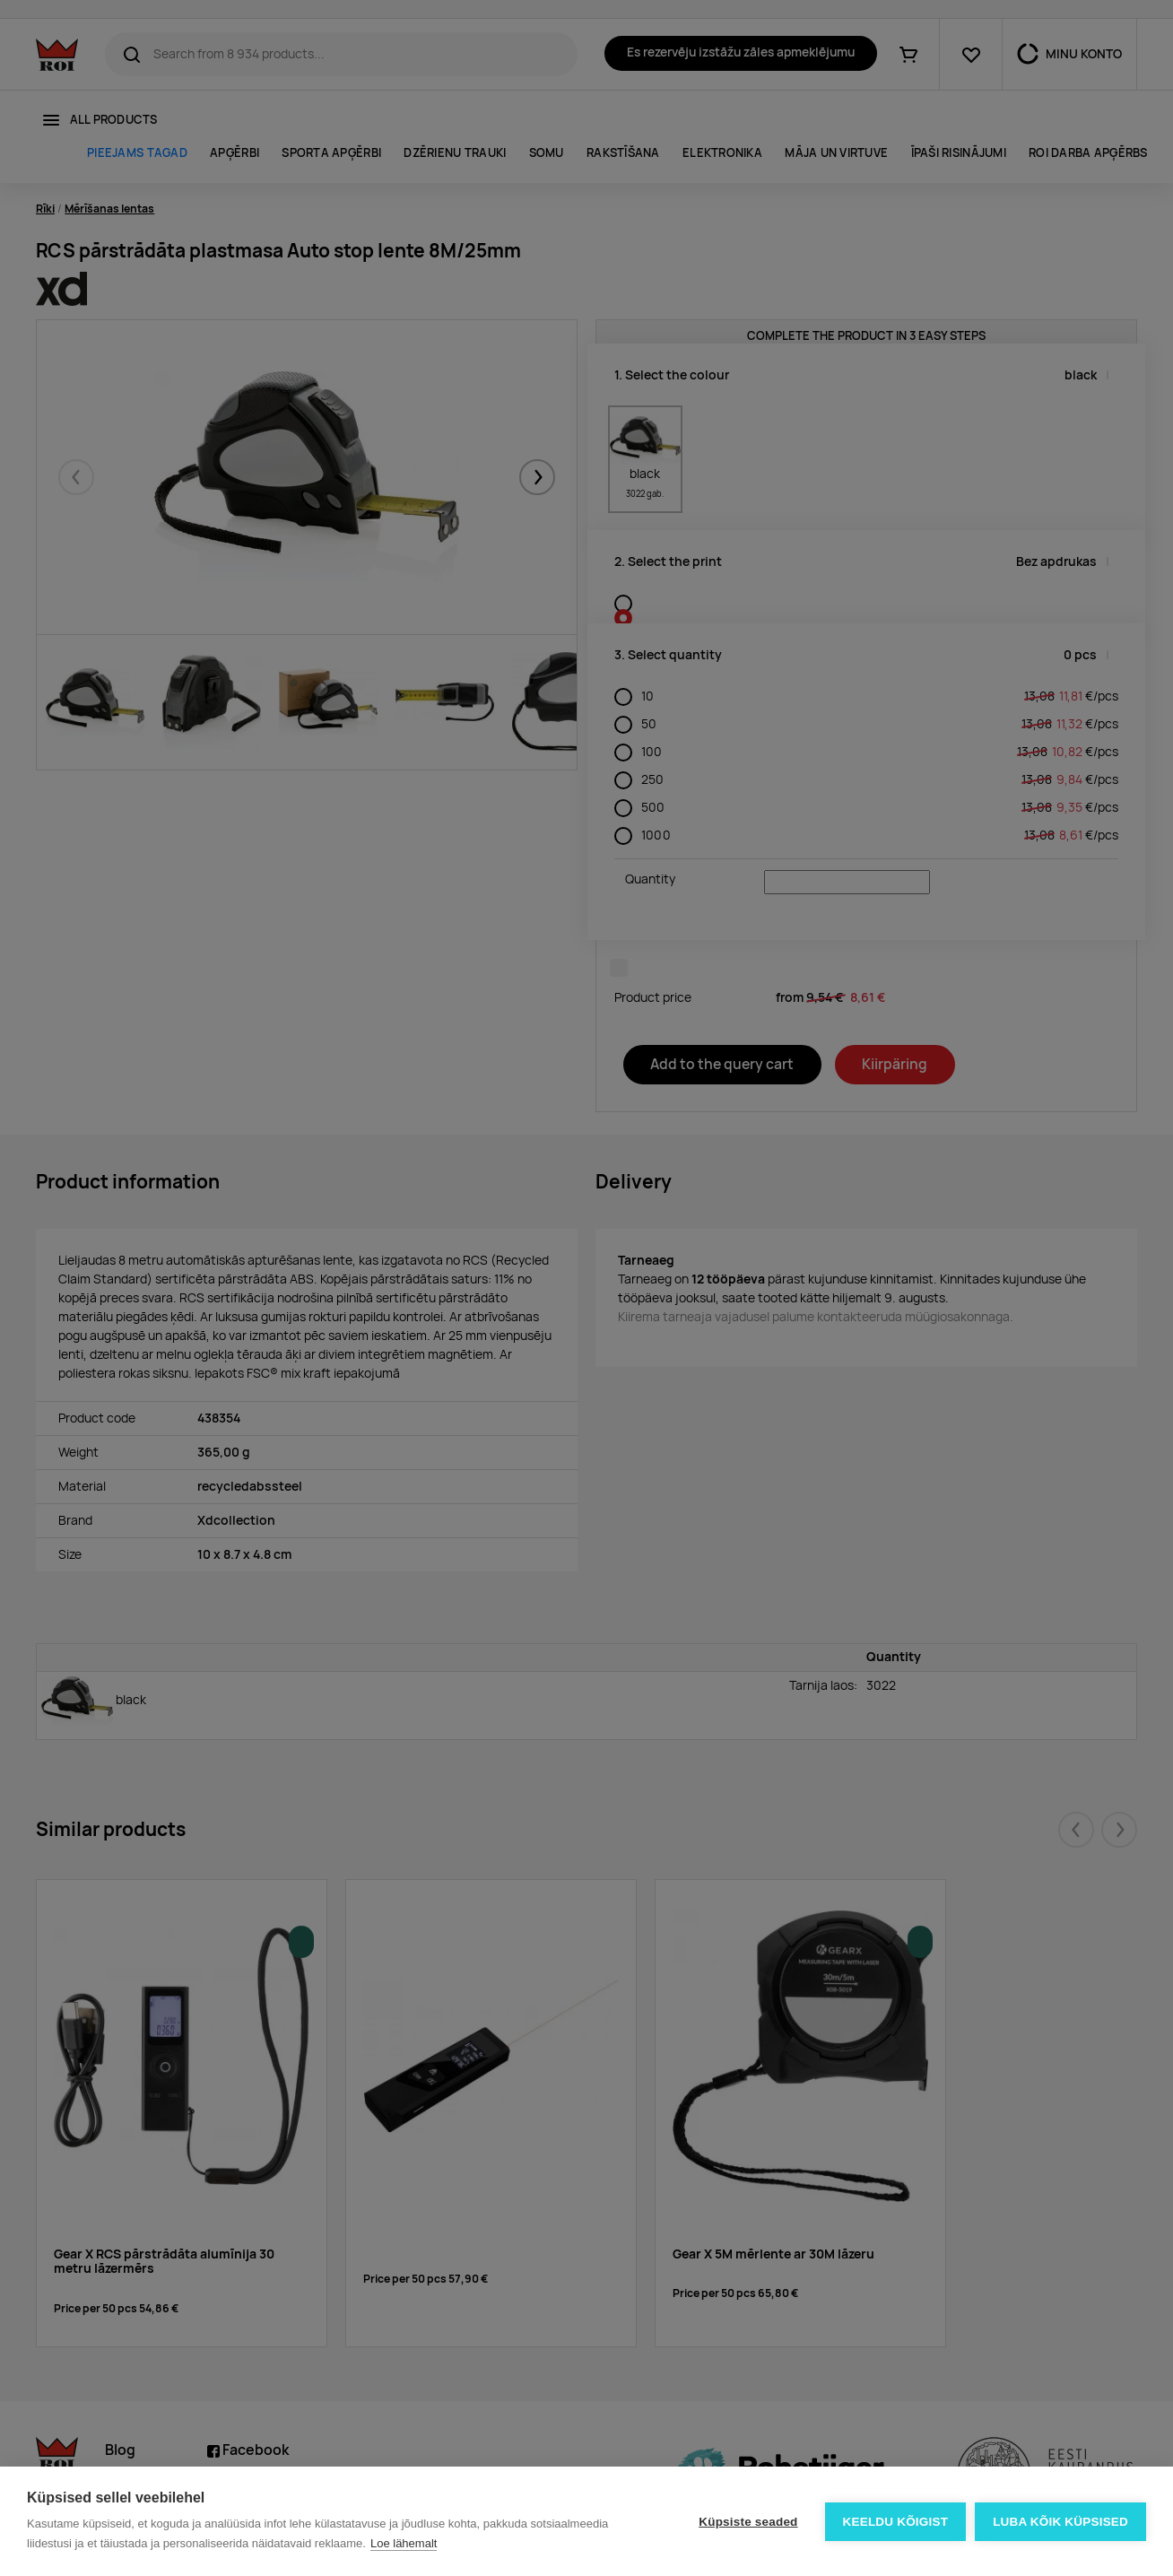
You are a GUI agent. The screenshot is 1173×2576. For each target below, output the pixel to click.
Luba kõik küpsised (1060, 2521)
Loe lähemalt (403, 2543)
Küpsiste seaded (748, 2521)
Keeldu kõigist (896, 2521)
